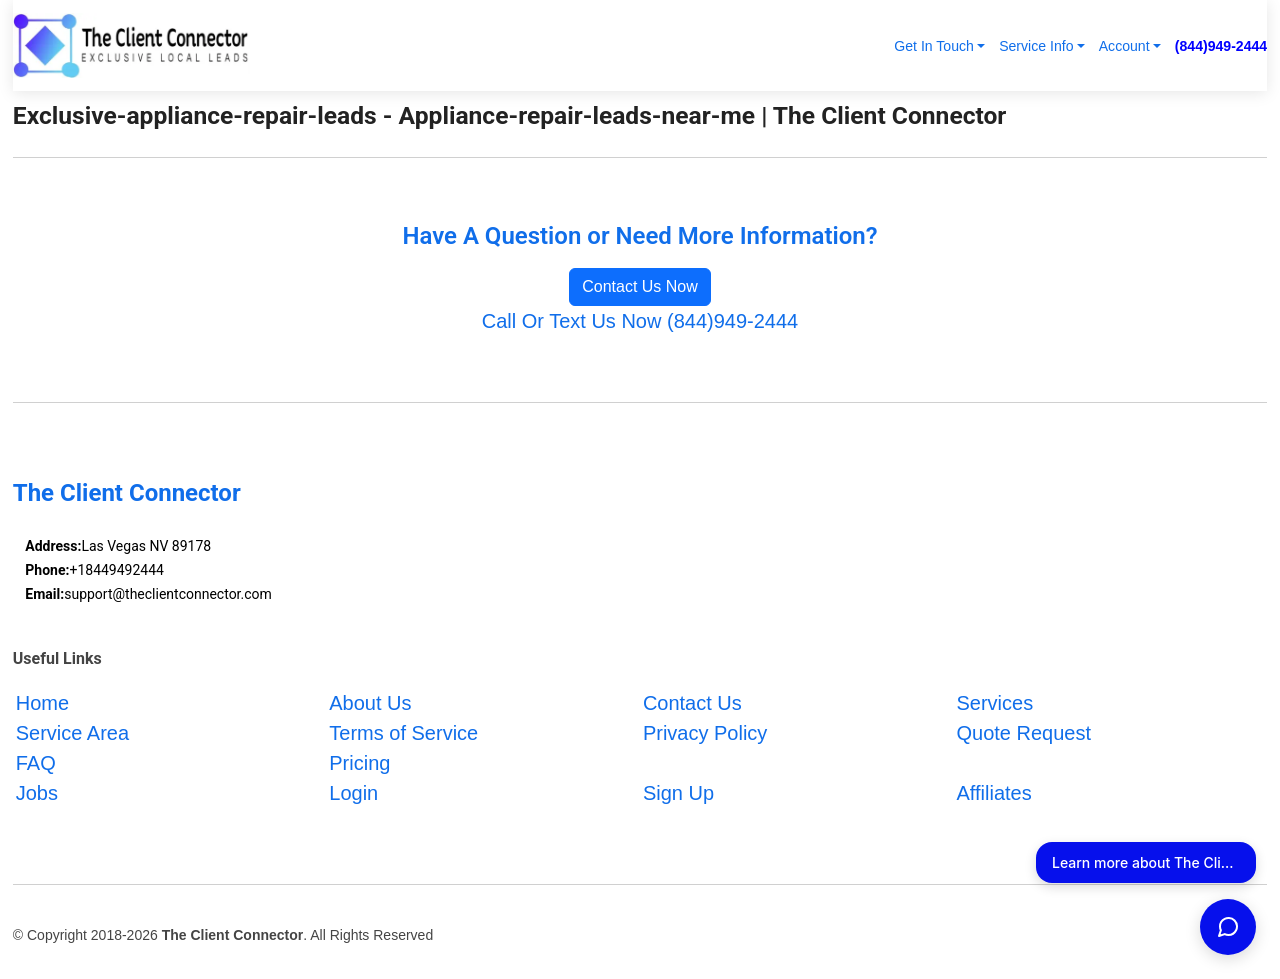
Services (994, 703)
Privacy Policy (705, 733)
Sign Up (678, 793)
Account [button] (1124, 46)
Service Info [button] (1036, 46)
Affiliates (993, 793)
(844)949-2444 (1221, 46)
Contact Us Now (640, 286)
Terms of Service (403, 733)
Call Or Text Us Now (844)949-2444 (640, 321)
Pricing (359, 763)
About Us (370, 703)
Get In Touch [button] (934, 46)
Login (353, 793)
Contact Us (692, 703)
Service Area (72, 733)
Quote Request (1023, 733)
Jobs (37, 793)
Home (42, 703)
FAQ (36, 763)
